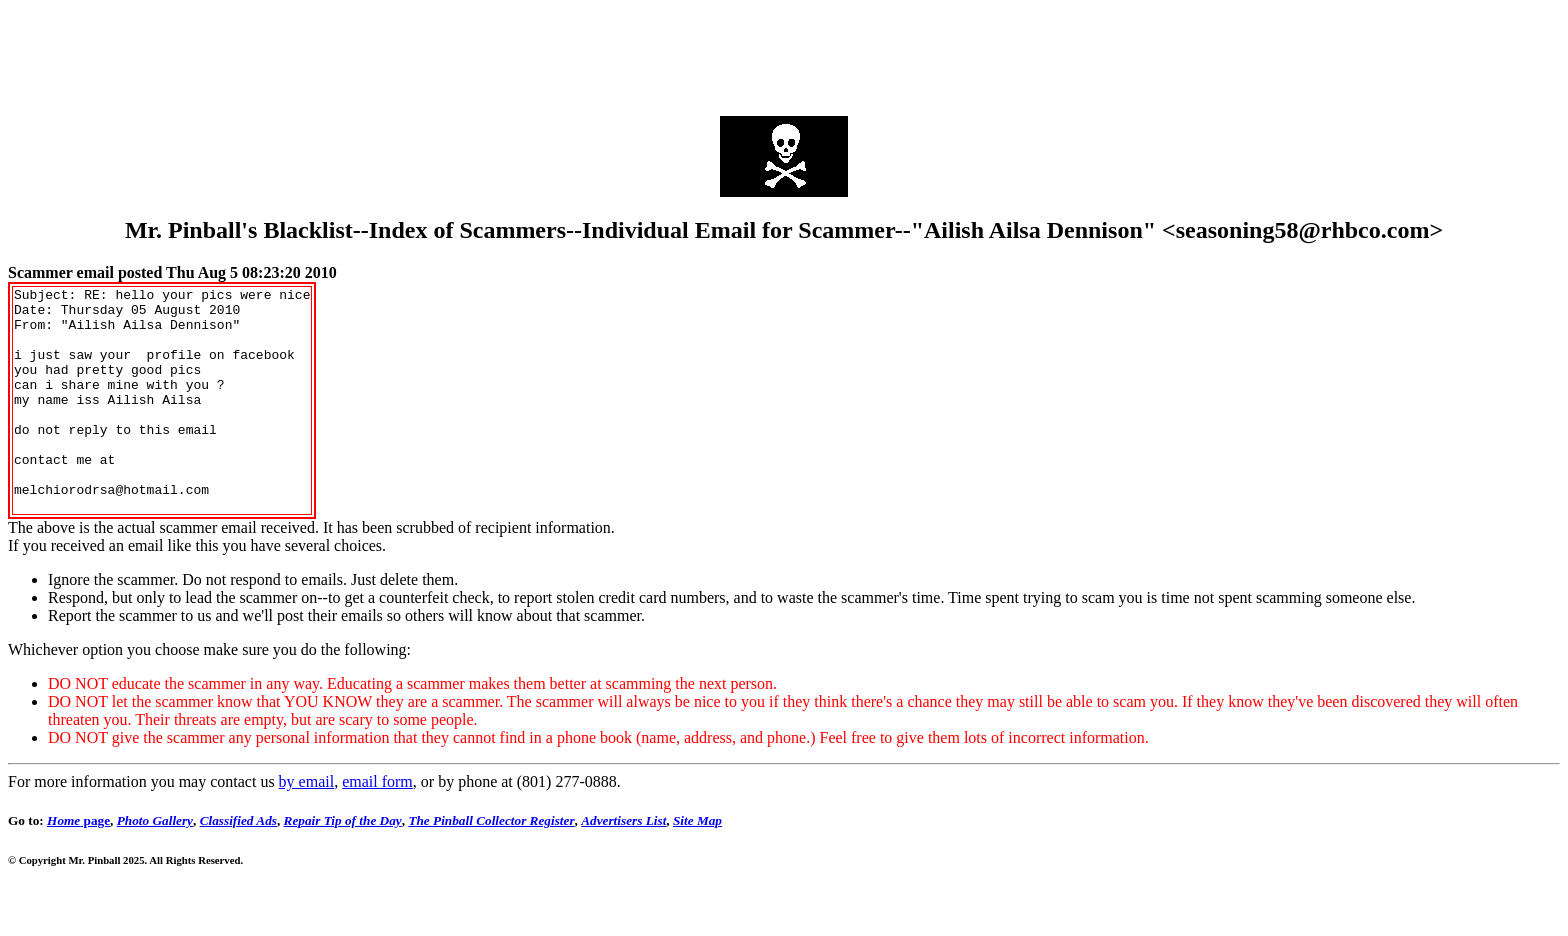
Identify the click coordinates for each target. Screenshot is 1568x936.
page (78, 865)
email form (377, 826)
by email (307, 826)
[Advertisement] (784, 53)
